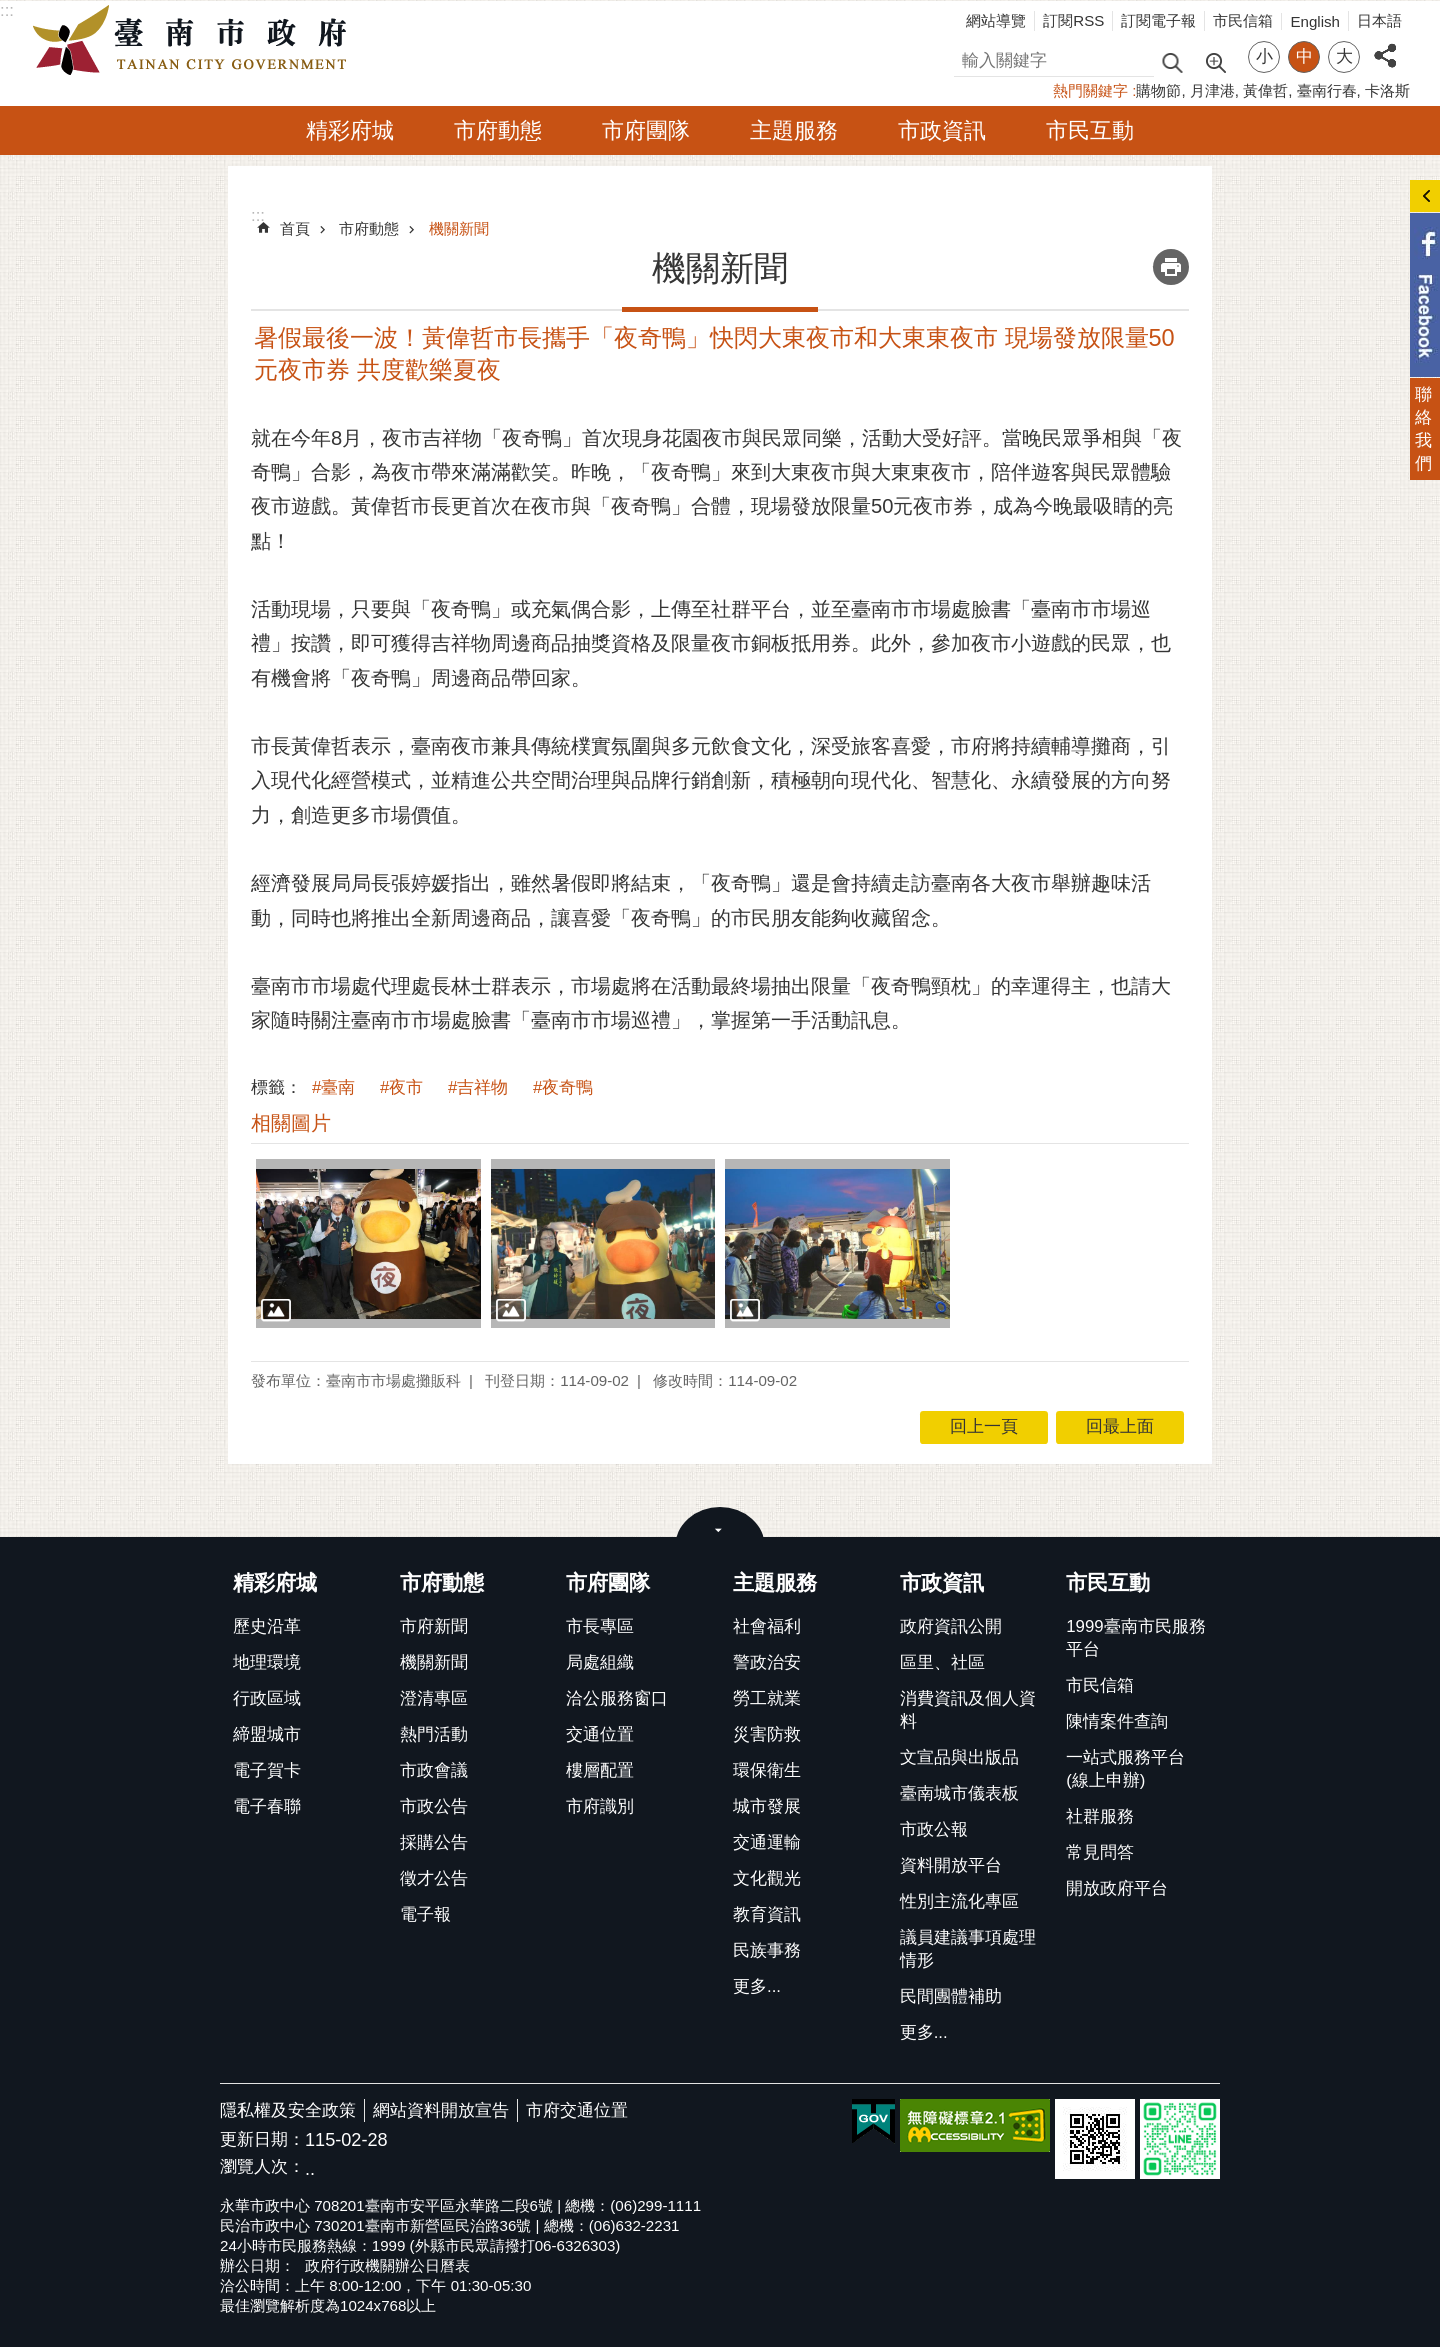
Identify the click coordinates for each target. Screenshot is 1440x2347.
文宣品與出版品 (959, 1757)
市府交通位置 (577, 2110)
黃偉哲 (1265, 90)
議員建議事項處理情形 (968, 1949)
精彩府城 (350, 130)
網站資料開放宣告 (441, 2110)
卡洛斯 (1387, 90)
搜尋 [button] (1172, 61)
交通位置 (600, 1734)
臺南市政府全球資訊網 (195, 41)
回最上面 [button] (1120, 1426)
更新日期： (262, 2139)
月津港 (1212, 90)
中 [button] (1304, 56)
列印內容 (1171, 267)
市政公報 (934, 1829)
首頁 (295, 228)
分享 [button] (1385, 44)
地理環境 (267, 1662)
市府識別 (600, 1806)
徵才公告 (434, 1878)
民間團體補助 (951, 1996)
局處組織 (600, 1662)
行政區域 (267, 1698)
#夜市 (401, 1087)
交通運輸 (767, 1842)
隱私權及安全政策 (288, 2110)
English (1315, 21)
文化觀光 (767, 1878)
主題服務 (794, 130)
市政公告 (434, 1806)
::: (7, 10)
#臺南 (333, 1087)
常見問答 (1100, 1852)
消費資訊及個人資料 (968, 1710)
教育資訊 (767, 1914)
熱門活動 (434, 1734)
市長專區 (600, 1626)
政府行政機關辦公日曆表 (387, 2265)
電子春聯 (267, 1806)
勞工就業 (767, 1698)
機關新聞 (459, 228)
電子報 (425, 1914)
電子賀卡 (267, 1770)
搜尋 (971, 57)
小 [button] (1264, 56)
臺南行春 (1327, 90)
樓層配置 (600, 1770)
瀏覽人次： (262, 2167)
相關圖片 (291, 1123)
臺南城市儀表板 (959, 1793)
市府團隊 (646, 130)
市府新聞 (434, 1626)
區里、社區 (942, 1662)
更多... (757, 1986)
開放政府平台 (1117, 1888)
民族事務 (767, 1950)
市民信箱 (1243, 20)
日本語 (1379, 20)
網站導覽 (996, 20)
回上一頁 (984, 1426)
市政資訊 (942, 130)
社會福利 (767, 1626)
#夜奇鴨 (563, 1087)
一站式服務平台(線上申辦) (1125, 1769)
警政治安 (767, 1662)
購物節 (1158, 90)
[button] (368, 1243)
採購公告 (434, 1842)
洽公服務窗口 (617, 1698)
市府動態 (498, 130)
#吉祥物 (478, 1087)
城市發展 (767, 1806)
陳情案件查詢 (1117, 1721)
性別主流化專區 (959, 1901)
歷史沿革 (267, 1626)
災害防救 (767, 1734)
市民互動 (1090, 130)
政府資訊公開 (951, 1626)
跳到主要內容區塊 (10, 10)
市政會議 (434, 1770)
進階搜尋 (1215, 61)
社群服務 (1100, 1816)
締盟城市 (267, 1734)
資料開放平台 (951, 1865)
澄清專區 (434, 1698)
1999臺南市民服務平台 (1135, 1638)
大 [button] (1344, 56)
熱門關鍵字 (1090, 90)
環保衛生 (767, 1770)
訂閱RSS (1073, 20)
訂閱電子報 (1158, 20)
